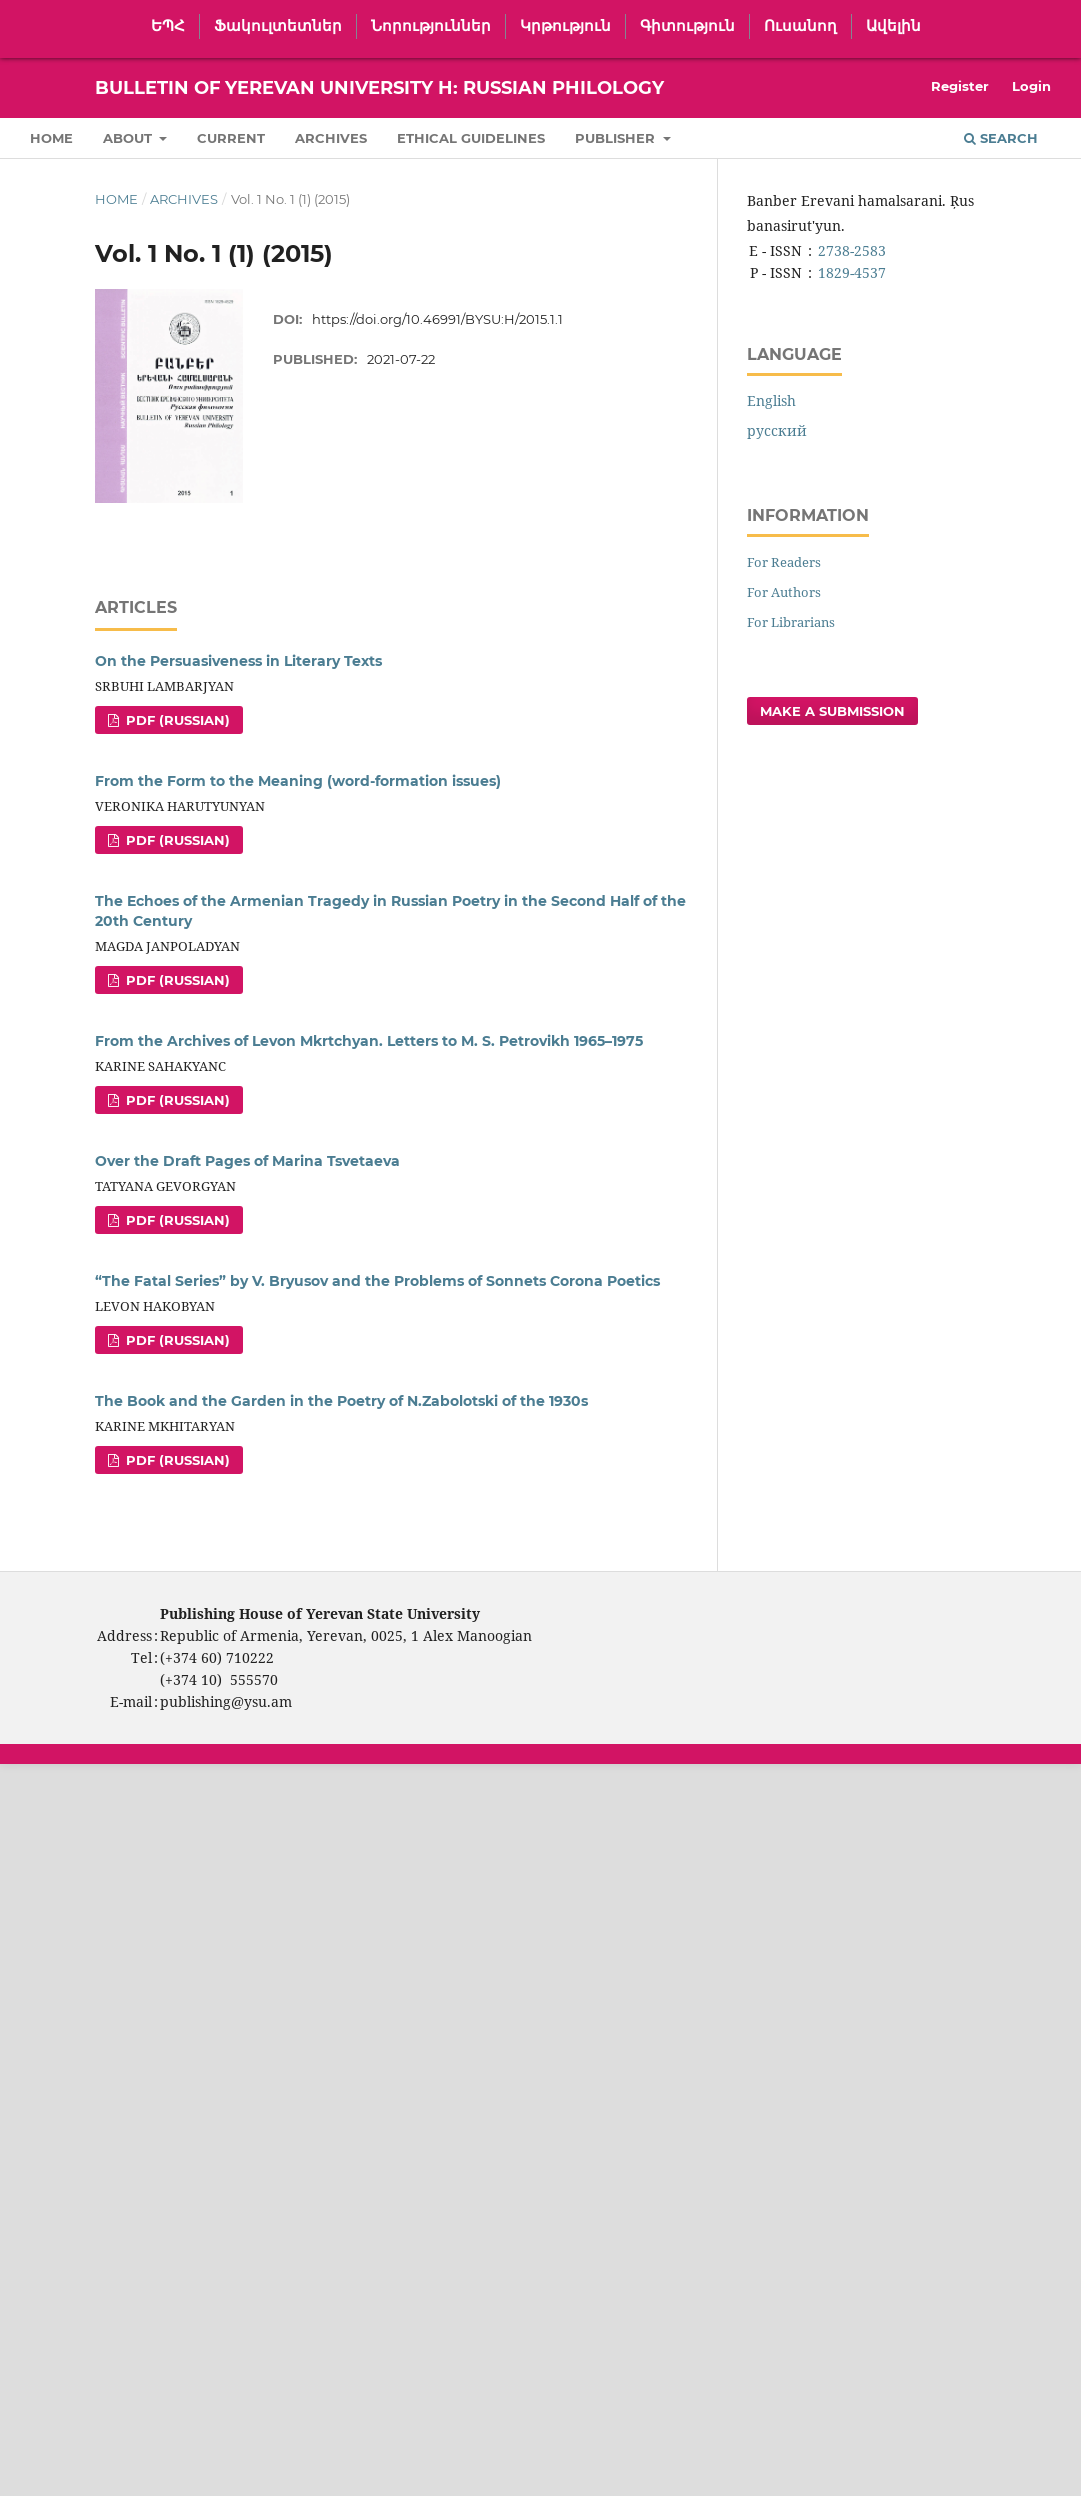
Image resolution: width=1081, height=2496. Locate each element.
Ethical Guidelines (471, 138)
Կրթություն (565, 26)
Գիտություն (687, 26)
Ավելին (893, 26)
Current (231, 138)
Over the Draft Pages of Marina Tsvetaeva (247, 1161)
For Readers (784, 562)
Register (960, 86)
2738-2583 (852, 250)
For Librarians (791, 622)
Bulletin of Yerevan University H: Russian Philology (379, 88)
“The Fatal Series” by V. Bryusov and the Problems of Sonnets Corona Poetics (377, 1281)
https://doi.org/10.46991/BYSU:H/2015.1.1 (437, 319)
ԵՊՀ (168, 26)
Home (51, 138)
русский (777, 430)
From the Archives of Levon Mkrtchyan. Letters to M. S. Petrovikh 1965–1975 (369, 1041)
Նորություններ (431, 26)
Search (1001, 138)
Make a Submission (832, 711)
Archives (331, 138)
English (771, 400)
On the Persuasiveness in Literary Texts (238, 661)
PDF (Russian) (176, 720)
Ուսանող (800, 26)
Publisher (617, 138)
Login (1031, 86)
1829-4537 (852, 272)
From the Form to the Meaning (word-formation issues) (298, 781)
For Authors (784, 592)
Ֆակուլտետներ (278, 26)
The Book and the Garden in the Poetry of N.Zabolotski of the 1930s (341, 1401)
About (129, 138)
